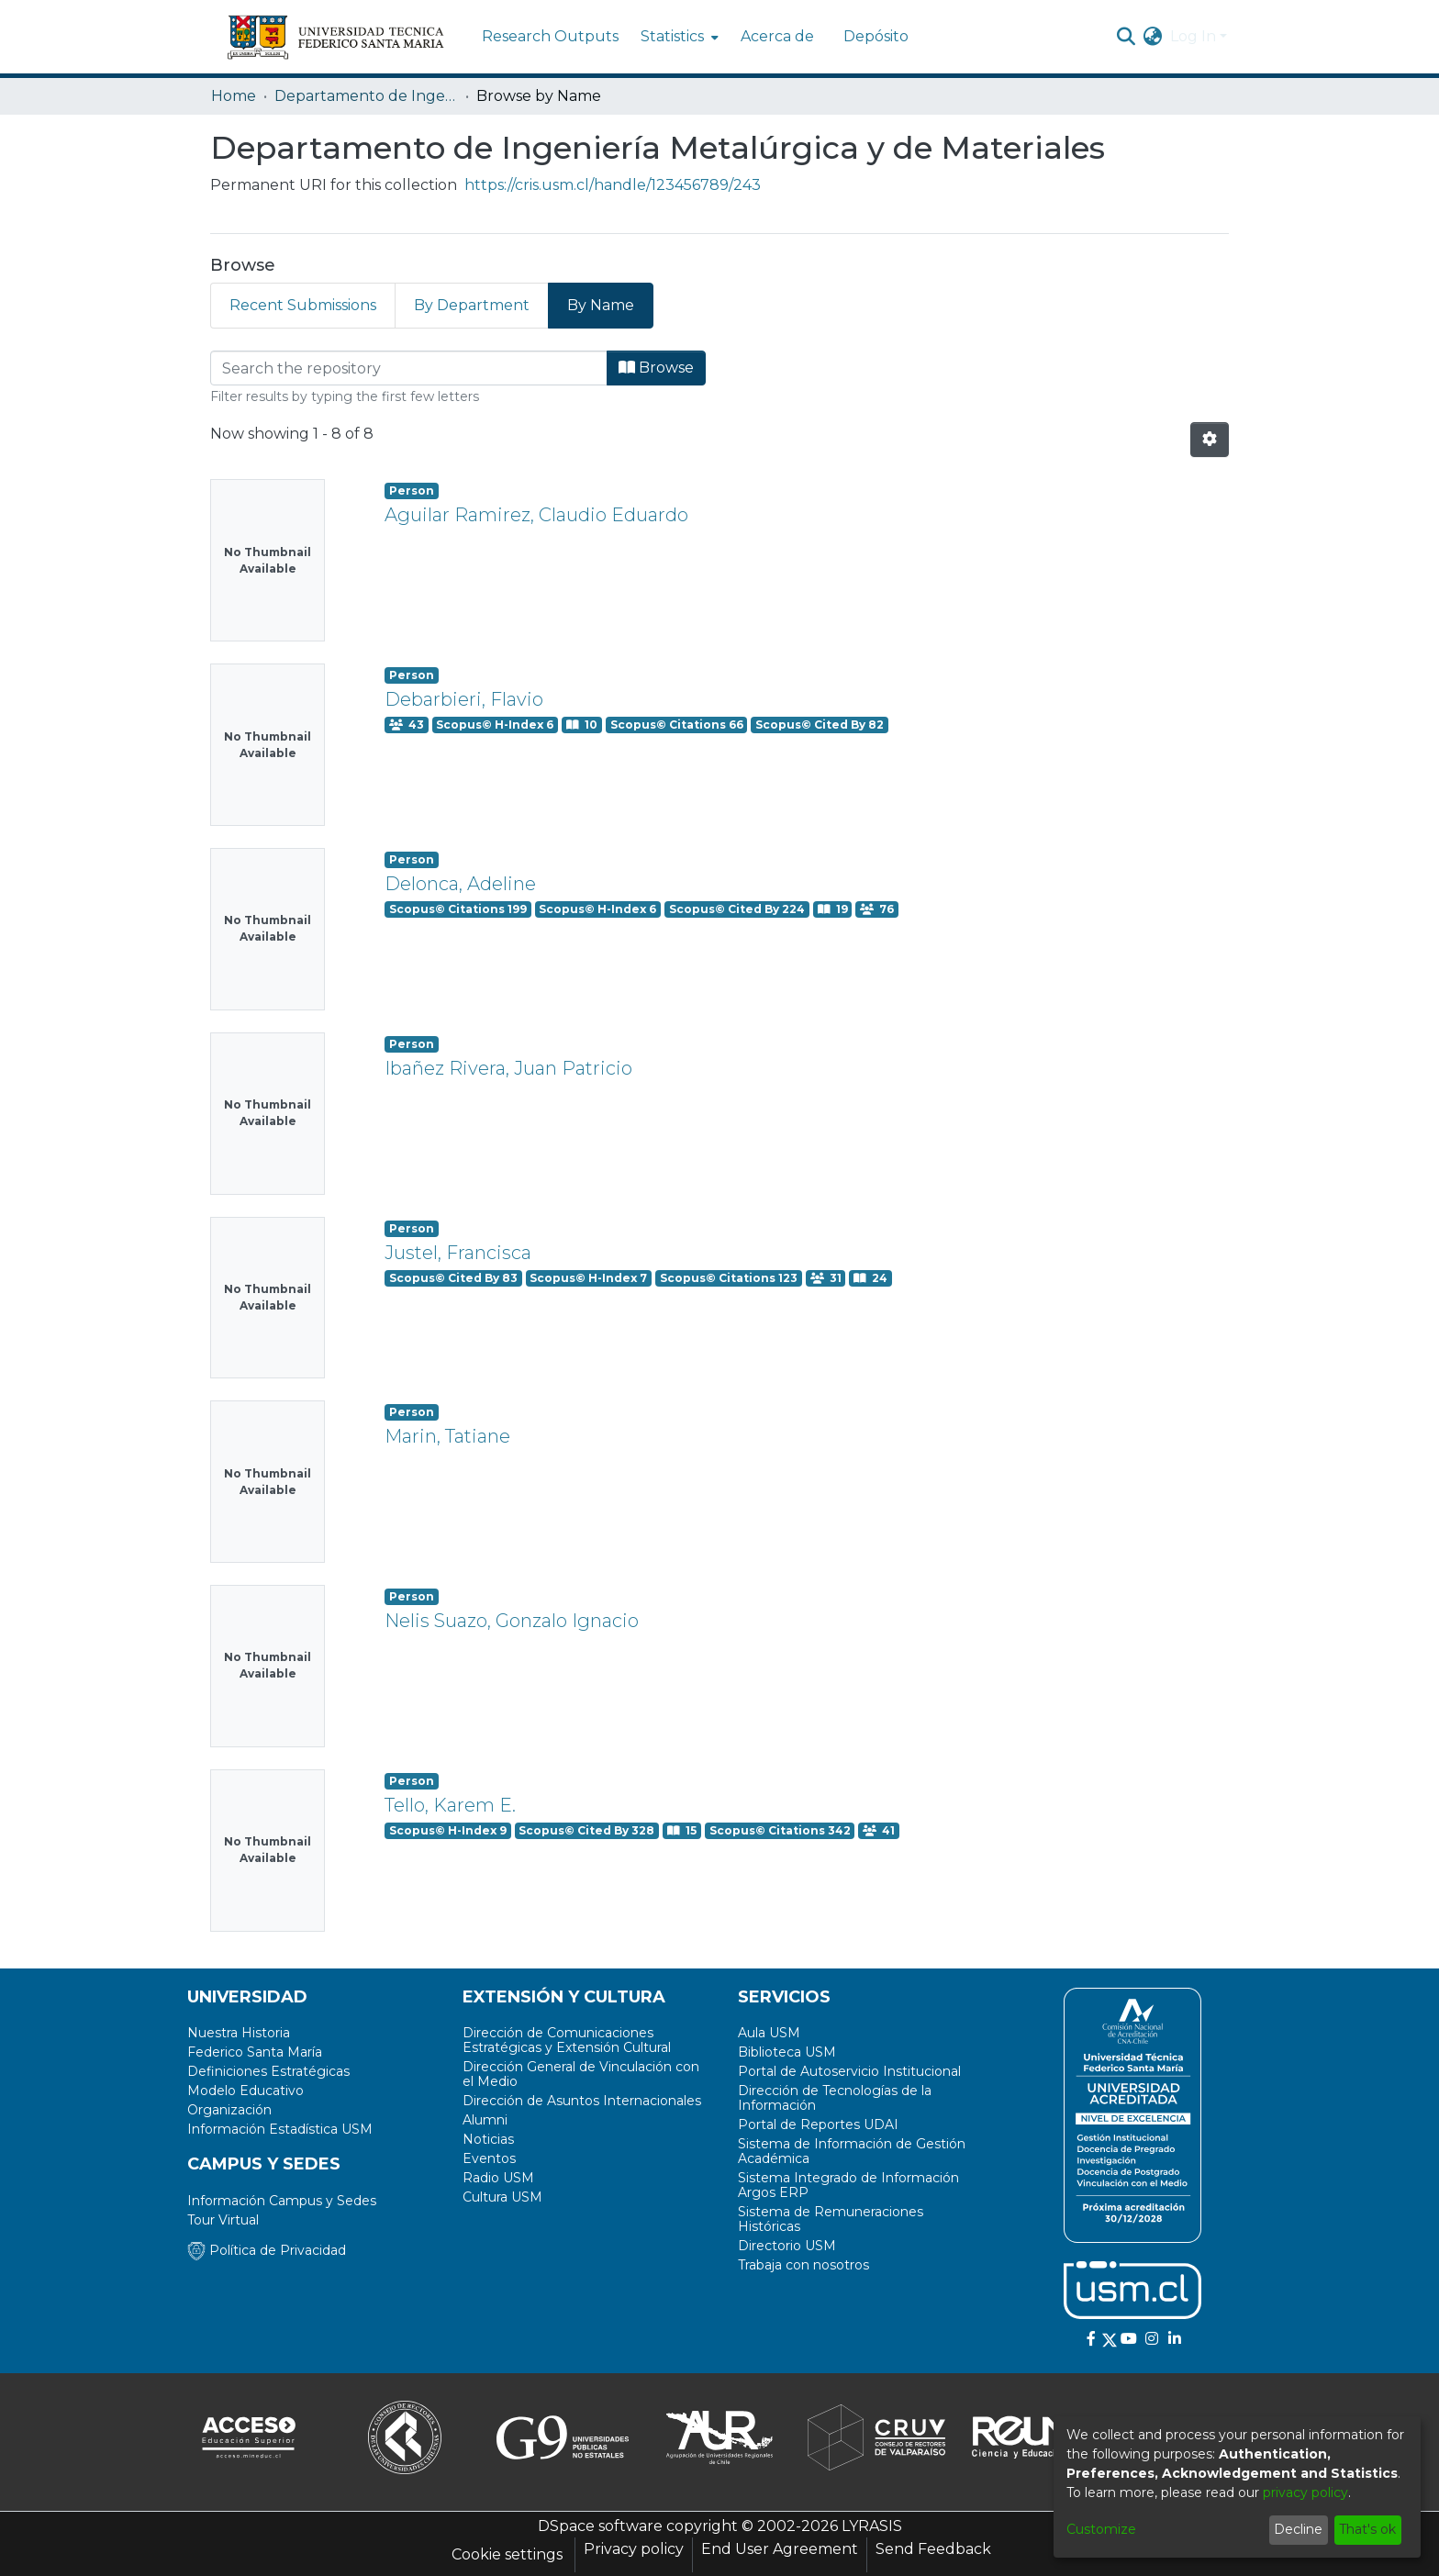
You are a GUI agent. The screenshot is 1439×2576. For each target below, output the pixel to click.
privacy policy (1305, 2492)
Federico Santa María (254, 2052)
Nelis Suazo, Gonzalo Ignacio (512, 1621)
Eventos (489, 2158)
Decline (1298, 2529)
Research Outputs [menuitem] (550, 36)
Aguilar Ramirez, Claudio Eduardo (536, 515)
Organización (229, 2110)
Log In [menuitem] (1193, 36)
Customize (1101, 2529)
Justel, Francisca (458, 1253)
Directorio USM (787, 2245)
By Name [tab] (600, 305)
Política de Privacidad (266, 2250)
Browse (656, 367)
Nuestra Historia (238, 2032)
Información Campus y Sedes (281, 2200)
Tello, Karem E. (450, 1805)
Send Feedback (933, 2549)
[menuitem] (678, 36)
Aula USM (769, 2032)
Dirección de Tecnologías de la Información (834, 2097)
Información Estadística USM (280, 2129)
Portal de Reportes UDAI (818, 2124)
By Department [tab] (472, 305)
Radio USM (498, 2177)
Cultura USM (502, 2197)
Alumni (485, 2120)
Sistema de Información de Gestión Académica (851, 2151)
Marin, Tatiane (447, 1436)
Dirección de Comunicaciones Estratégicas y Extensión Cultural (567, 2040)
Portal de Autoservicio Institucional (849, 2071)
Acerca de (777, 36)
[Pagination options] (1209, 439)
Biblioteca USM (787, 2052)
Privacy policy (634, 2549)
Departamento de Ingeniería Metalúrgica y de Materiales (366, 96)
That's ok (1367, 2529)
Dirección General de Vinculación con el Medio (581, 2074)
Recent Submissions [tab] (302, 305)
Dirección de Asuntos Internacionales (582, 2100)
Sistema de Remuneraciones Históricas (830, 2219)
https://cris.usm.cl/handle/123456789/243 (612, 185)
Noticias (488, 2139)
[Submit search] (1126, 37)
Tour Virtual (223, 2220)
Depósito (876, 36)
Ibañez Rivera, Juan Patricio (508, 1068)
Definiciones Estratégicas (268, 2071)
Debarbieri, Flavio (464, 699)
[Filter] (409, 368)
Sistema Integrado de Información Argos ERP (848, 2185)
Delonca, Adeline (460, 884)
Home (233, 96)
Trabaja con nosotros (803, 2265)
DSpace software (600, 2526)
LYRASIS (872, 2526)
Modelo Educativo (245, 2090)
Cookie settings (507, 2554)
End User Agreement (779, 2549)
